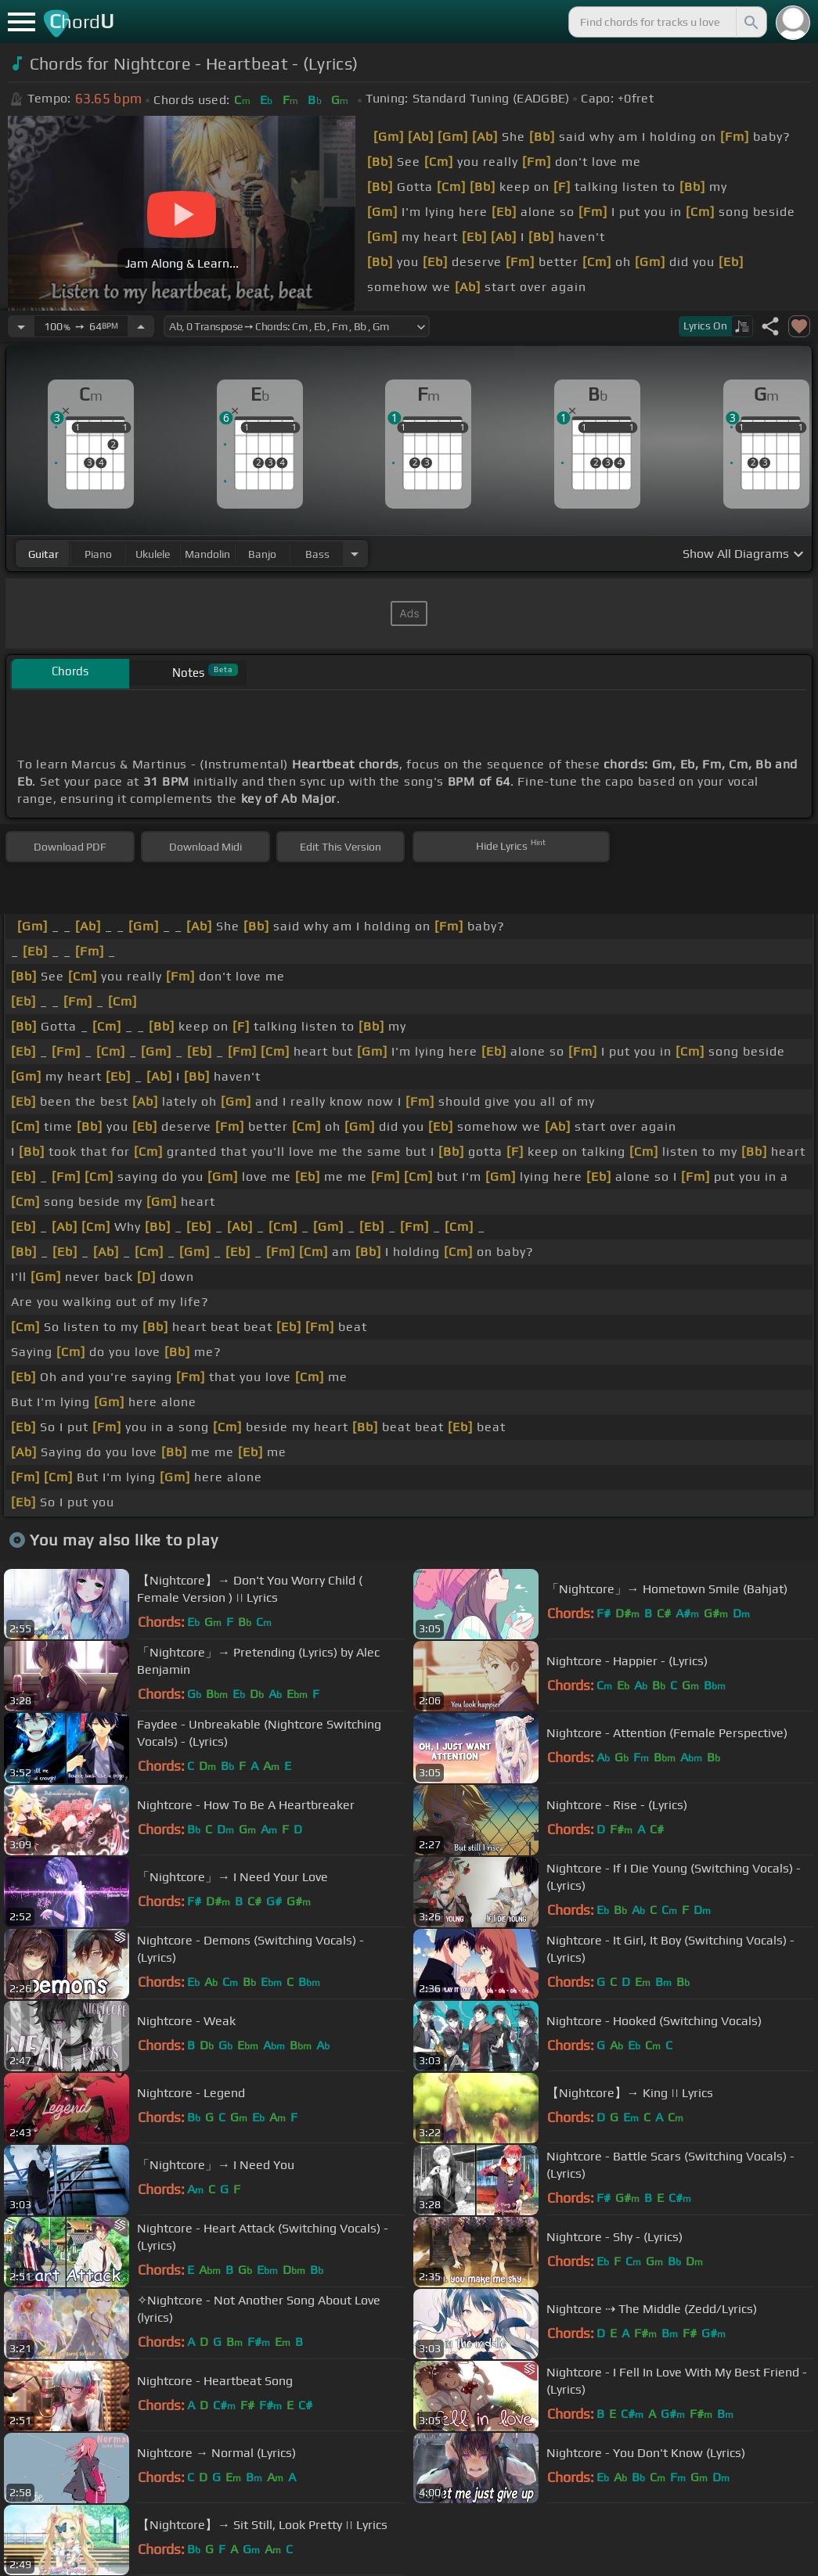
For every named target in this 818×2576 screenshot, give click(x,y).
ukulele (152, 554)
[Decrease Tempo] (21, 326)
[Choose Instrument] (354, 553)
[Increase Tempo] (141, 326)
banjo (262, 554)
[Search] (750, 22)
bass (317, 554)
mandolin (207, 554)
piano (98, 554)
